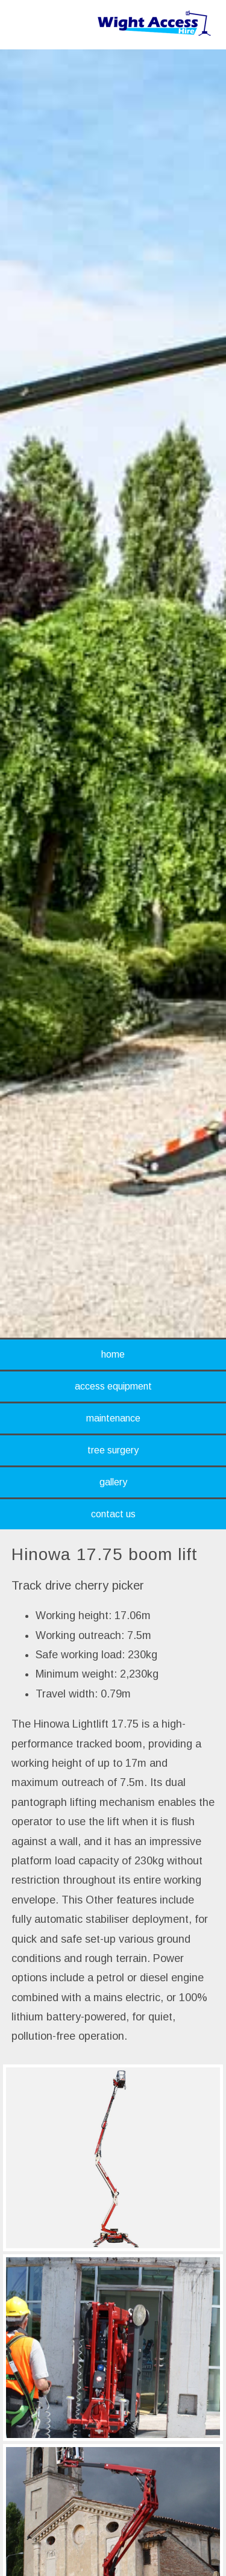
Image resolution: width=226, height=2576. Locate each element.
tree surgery (113, 1450)
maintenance (113, 1418)
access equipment (113, 1386)
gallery (113, 1482)
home (113, 1354)
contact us (113, 1514)
